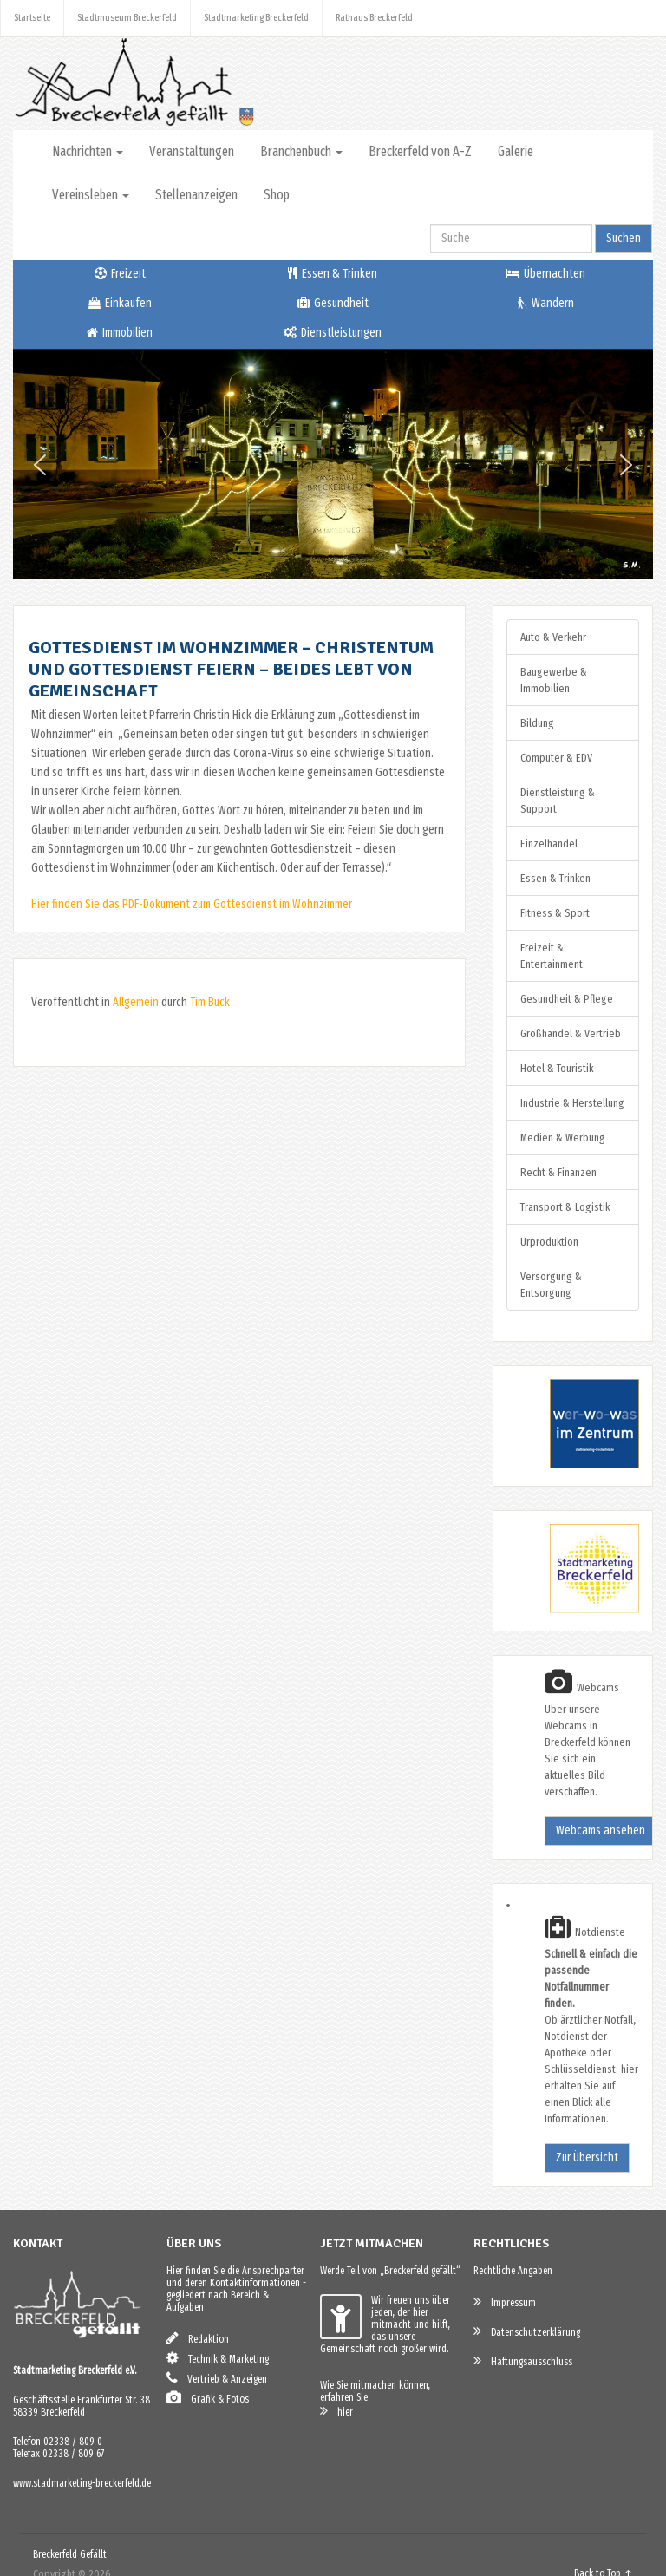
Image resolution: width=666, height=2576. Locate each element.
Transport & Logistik (565, 1206)
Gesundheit (333, 303)
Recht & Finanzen (558, 1172)
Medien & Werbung (562, 1137)
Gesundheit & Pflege (566, 998)
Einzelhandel (549, 843)
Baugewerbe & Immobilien (553, 680)
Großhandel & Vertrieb (570, 1033)
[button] (40, 465)
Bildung (537, 722)
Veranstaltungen (191, 151)
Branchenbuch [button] (301, 151)
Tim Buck (210, 1002)
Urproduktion (549, 1241)
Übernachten (545, 273)
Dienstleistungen (333, 332)
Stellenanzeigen (196, 194)
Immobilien (120, 332)
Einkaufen (120, 303)
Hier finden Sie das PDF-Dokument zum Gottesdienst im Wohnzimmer (191, 904)
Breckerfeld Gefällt (70, 2554)
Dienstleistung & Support (557, 800)
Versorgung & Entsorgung (551, 1284)
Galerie (515, 151)
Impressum (504, 2301)
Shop (277, 194)
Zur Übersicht (587, 2157)
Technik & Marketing (217, 2357)
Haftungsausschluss (522, 2360)
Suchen (623, 238)
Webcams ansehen (600, 1830)
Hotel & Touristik (556, 1068)
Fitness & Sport (555, 912)
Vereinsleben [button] (90, 194)
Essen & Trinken (332, 273)
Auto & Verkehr (553, 637)
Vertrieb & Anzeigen (216, 2377)
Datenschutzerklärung (526, 2331)
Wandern (546, 303)
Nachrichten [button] (87, 151)
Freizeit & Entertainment (551, 956)
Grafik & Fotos (207, 2397)
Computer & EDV (556, 757)
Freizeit (120, 273)
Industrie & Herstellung (572, 1102)
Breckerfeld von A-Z (420, 151)
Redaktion (197, 2338)
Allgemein (136, 1002)
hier (336, 2410)
